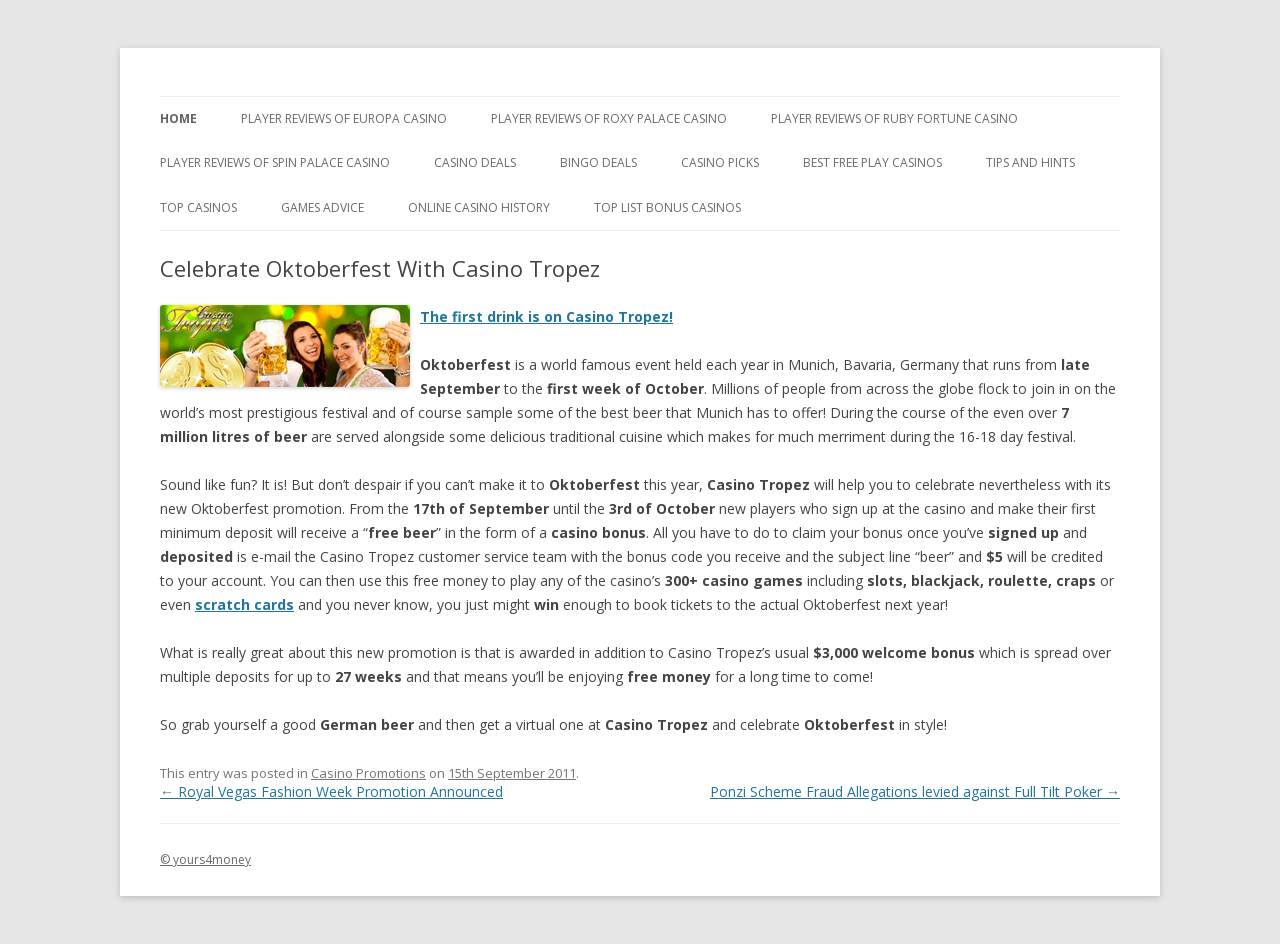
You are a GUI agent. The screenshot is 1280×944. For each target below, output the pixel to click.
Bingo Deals (598, 162)
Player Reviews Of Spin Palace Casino (275, 162)
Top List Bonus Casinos (667, 207)
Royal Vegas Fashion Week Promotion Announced (331, 791)
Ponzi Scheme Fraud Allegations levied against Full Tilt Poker (915, 791)
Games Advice (322, 207)
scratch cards (244, 604)
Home (178, 118)
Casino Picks (720, 162)
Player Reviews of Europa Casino (344, 118)
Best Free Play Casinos (872, 162)
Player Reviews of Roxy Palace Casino (609, 118)
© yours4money (205, 859)
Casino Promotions (368, 773)
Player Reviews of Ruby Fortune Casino (894, 118)
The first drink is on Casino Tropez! (546, 316)
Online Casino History (479, 207)
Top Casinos (198, 207)
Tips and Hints (1030, 162)
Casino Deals (475, 162)
